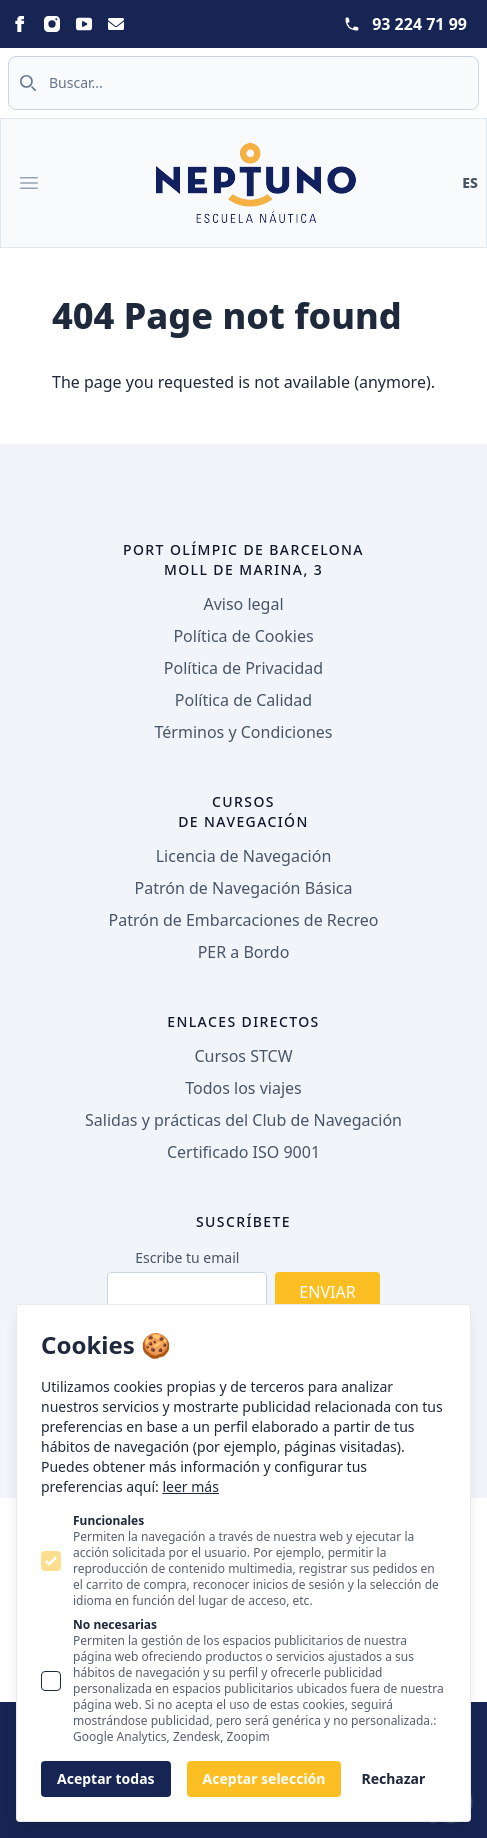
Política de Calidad (243, 700)
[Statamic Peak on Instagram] (52, 24)
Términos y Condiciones (244, 732)
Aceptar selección (264, 1778)
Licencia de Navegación (244, 856)
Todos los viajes (243, 1088)
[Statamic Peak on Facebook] (20, 24)
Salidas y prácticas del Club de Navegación (243, 1120)
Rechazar (393, 1778)
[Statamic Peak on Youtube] (84, 24)
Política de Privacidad (243, 668)
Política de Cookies (243, 636)
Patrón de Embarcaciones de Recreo (244, 920)
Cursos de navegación (243, 811)
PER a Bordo (244, 952)
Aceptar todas (106, 1778)
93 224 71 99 (419, 24)
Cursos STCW (243, 1056)
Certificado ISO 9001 (243, 1152)
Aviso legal (243, 604)
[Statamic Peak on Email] (116, 24)
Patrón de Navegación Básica (244, 888)
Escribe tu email (187, 1257)
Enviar (327, 1292)
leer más (190, 1486)
